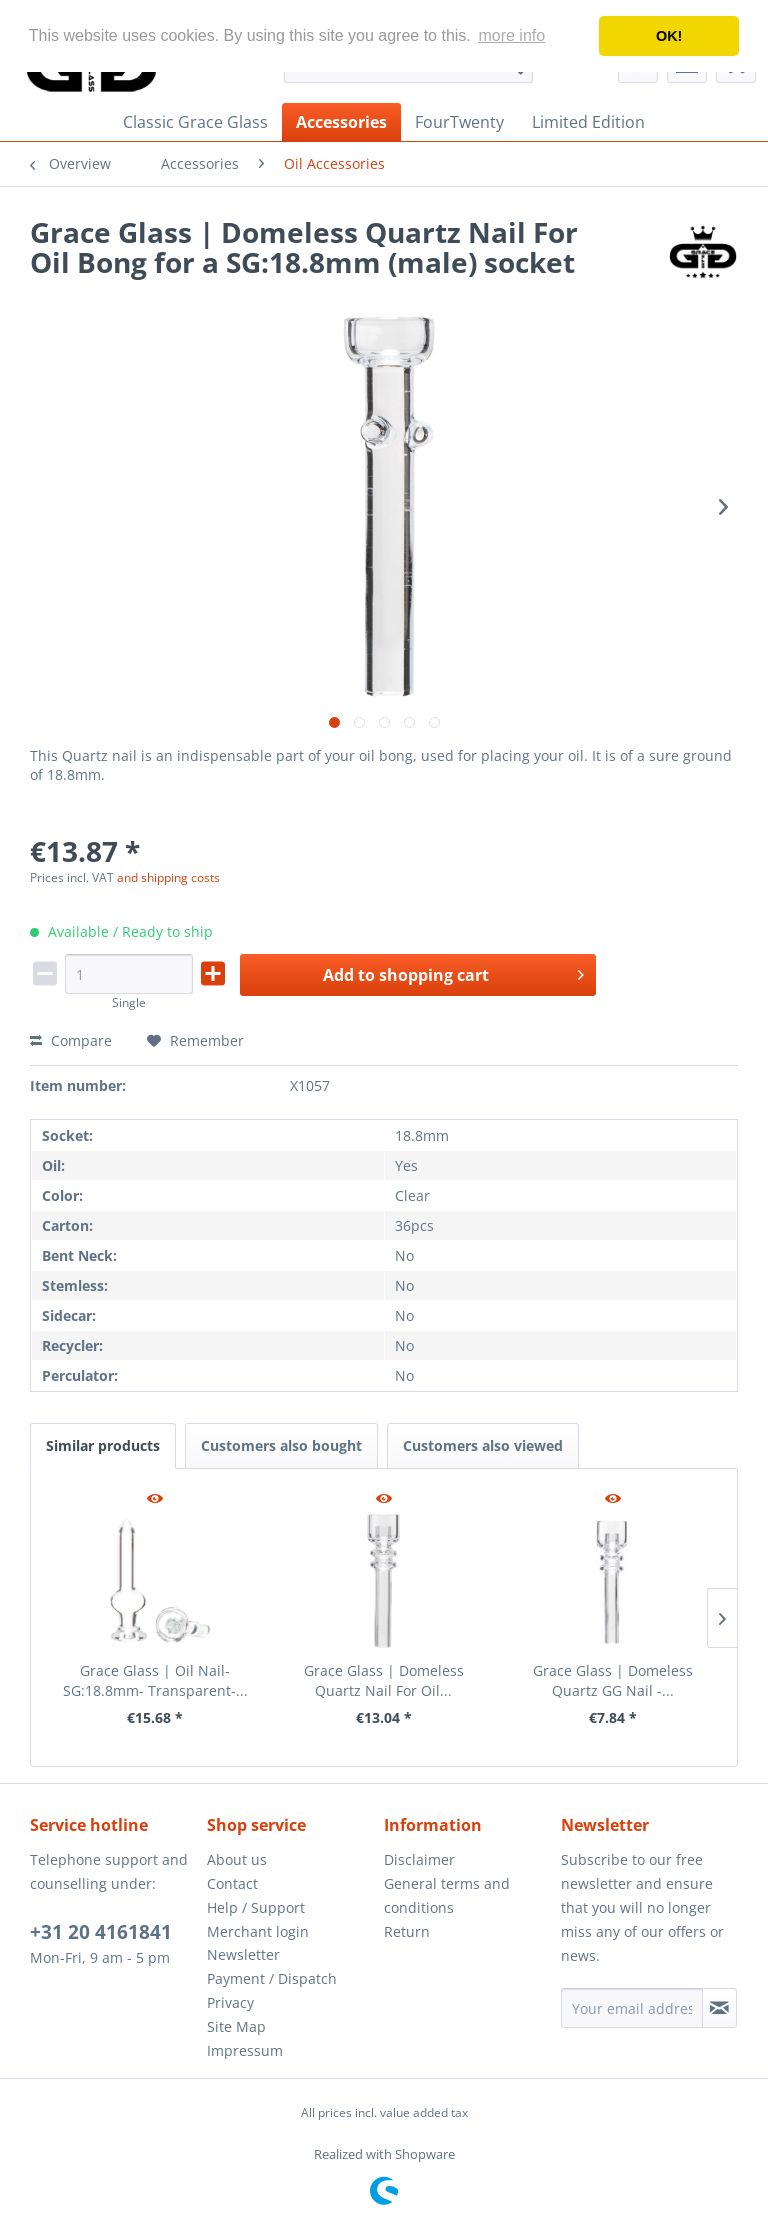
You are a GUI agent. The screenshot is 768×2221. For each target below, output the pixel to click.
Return (407, 1931)
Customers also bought (281, 1445)
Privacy (230, 2002)
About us (237, 1859)
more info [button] (511, 35)
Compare (71, 1040)
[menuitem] (195, 122)
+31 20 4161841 (101, 1932)
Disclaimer (419, 1859)
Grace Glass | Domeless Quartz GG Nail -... (613, 1680)
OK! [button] (669, 36)
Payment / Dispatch (272, 1978)
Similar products (103, 1445)
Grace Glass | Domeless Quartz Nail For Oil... (384, 1680)
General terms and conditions (447, 1895)
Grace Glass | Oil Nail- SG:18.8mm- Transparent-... (155, 1680)
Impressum (245, 2050)
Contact (232, 1883)
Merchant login (258, 1931)
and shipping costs (168, 877)
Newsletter (243, 1954)
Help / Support (256, 1907)
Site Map (236, 2026)
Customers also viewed (483, 1445)
